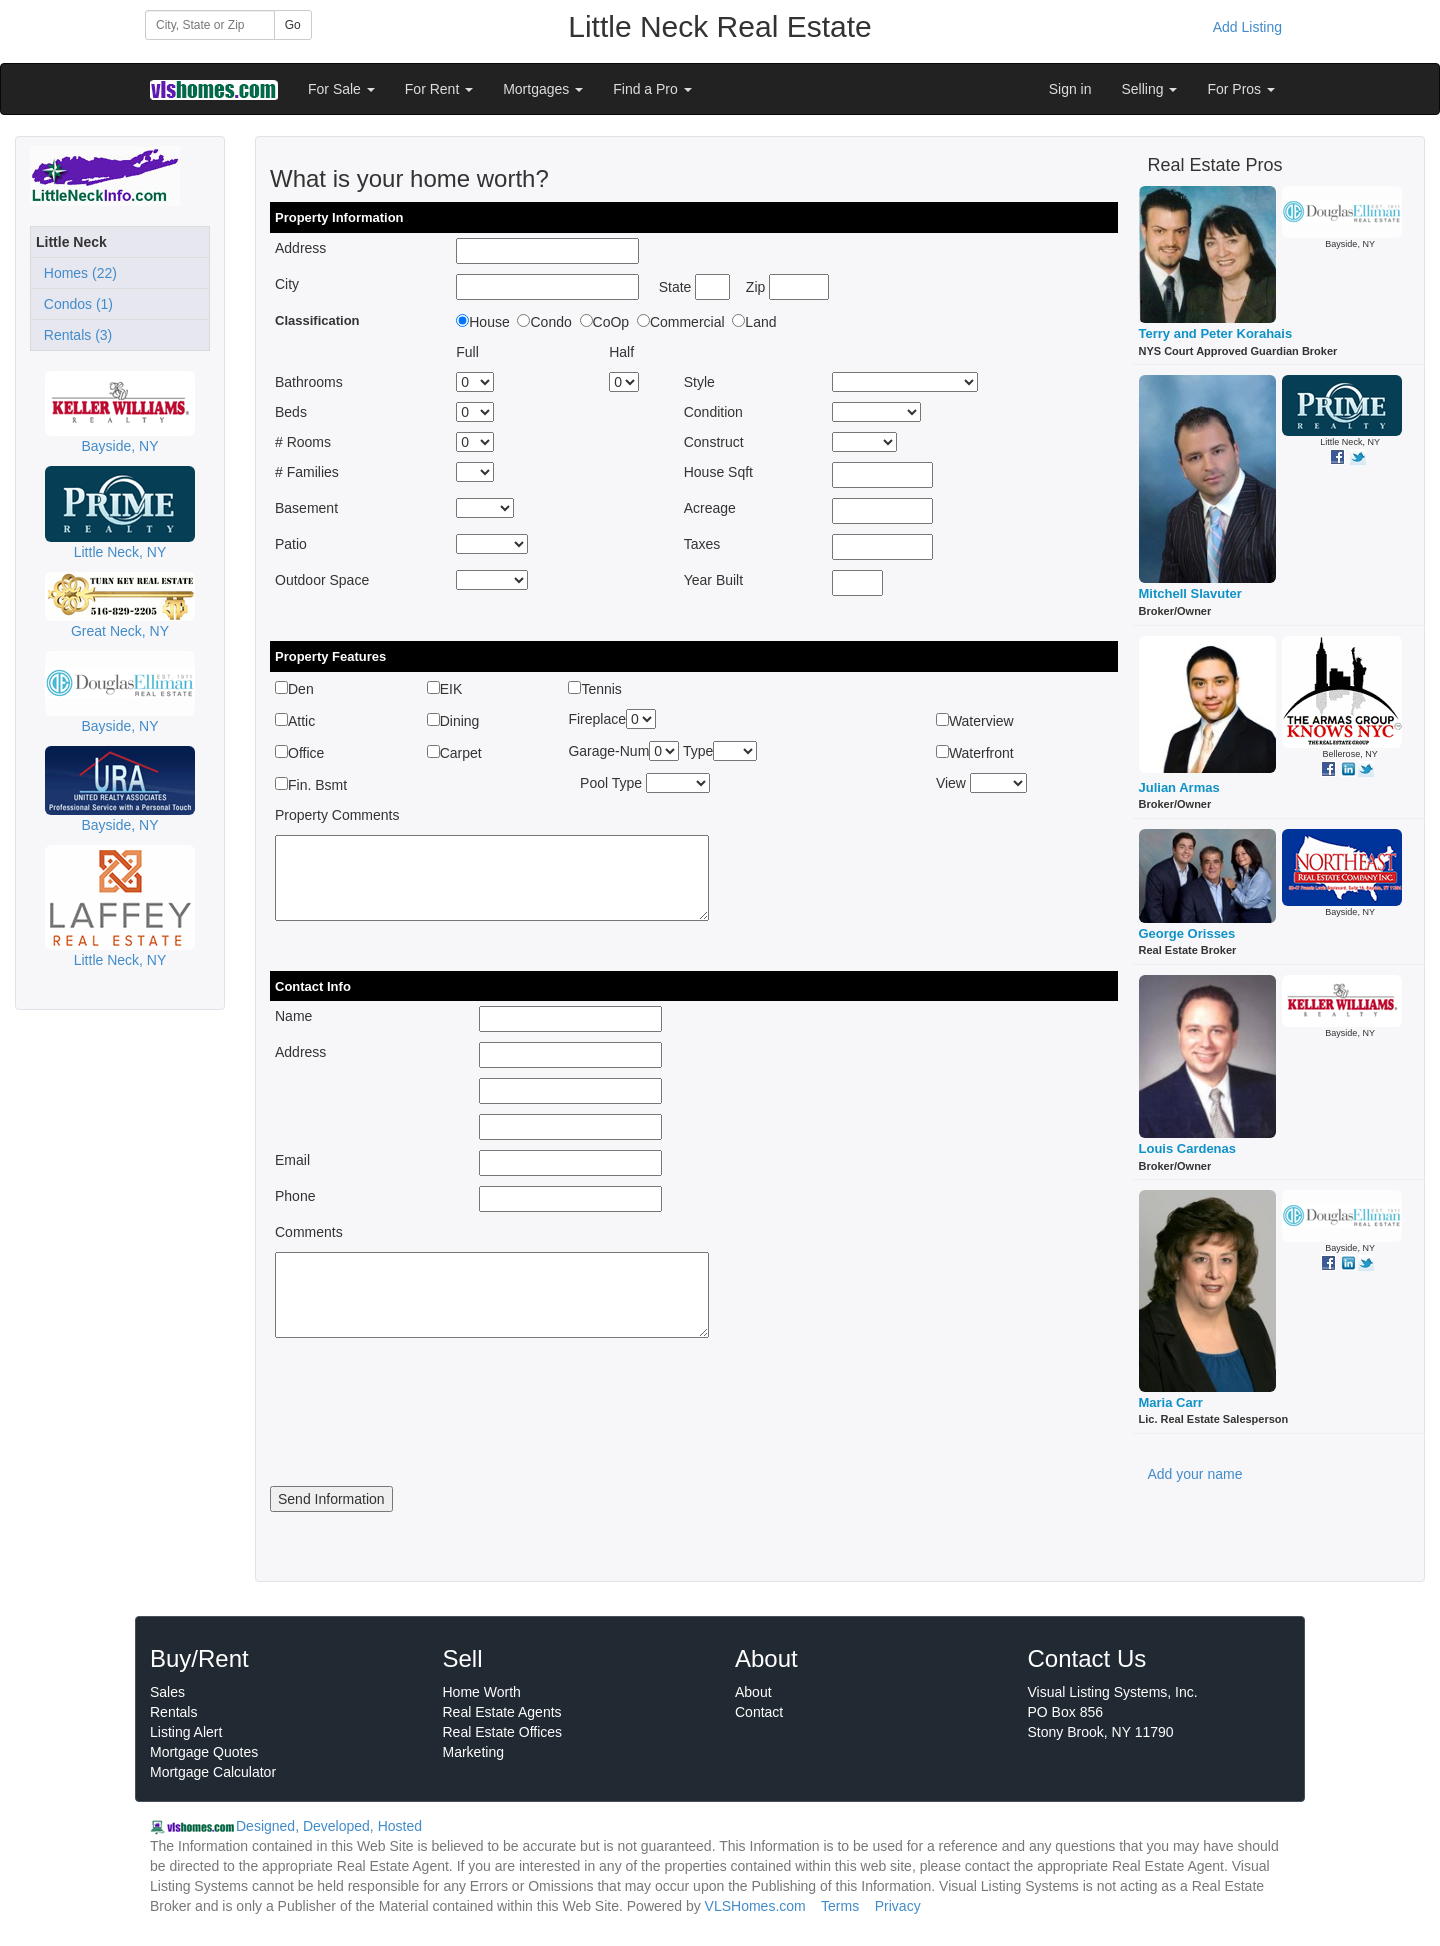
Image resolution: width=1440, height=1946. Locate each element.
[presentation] (422, 1427)
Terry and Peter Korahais (1216, 333)
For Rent (439, 89)
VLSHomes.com (755, 1906)
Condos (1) (74, 304)
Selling (1150, 89)
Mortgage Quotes (204, 1752)
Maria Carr (1171, 1402)
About (753, 1692)
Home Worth (482, 1692)
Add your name (1195, 1474)
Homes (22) (76, 273)
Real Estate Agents (502, 1712)
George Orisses (1187, 933)
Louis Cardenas (1188, 1148)
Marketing (473, 1752)
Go (293, 25)
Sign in (1070, 89)
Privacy (898, 1906)
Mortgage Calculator (213, 1772)
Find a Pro (652, 89)
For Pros (1241, 89)
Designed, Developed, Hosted (329, 1826)
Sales (167, 1692)
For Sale (341, 89)
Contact (759, 1712)
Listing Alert (186, 1732)
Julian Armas (1179, 787)
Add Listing (1247, 27)
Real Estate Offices (503, 1732)
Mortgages (543, 89)
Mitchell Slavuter (1190, 593)
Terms (840, 1906)
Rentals (173, 1712)
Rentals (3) (74, 335)
